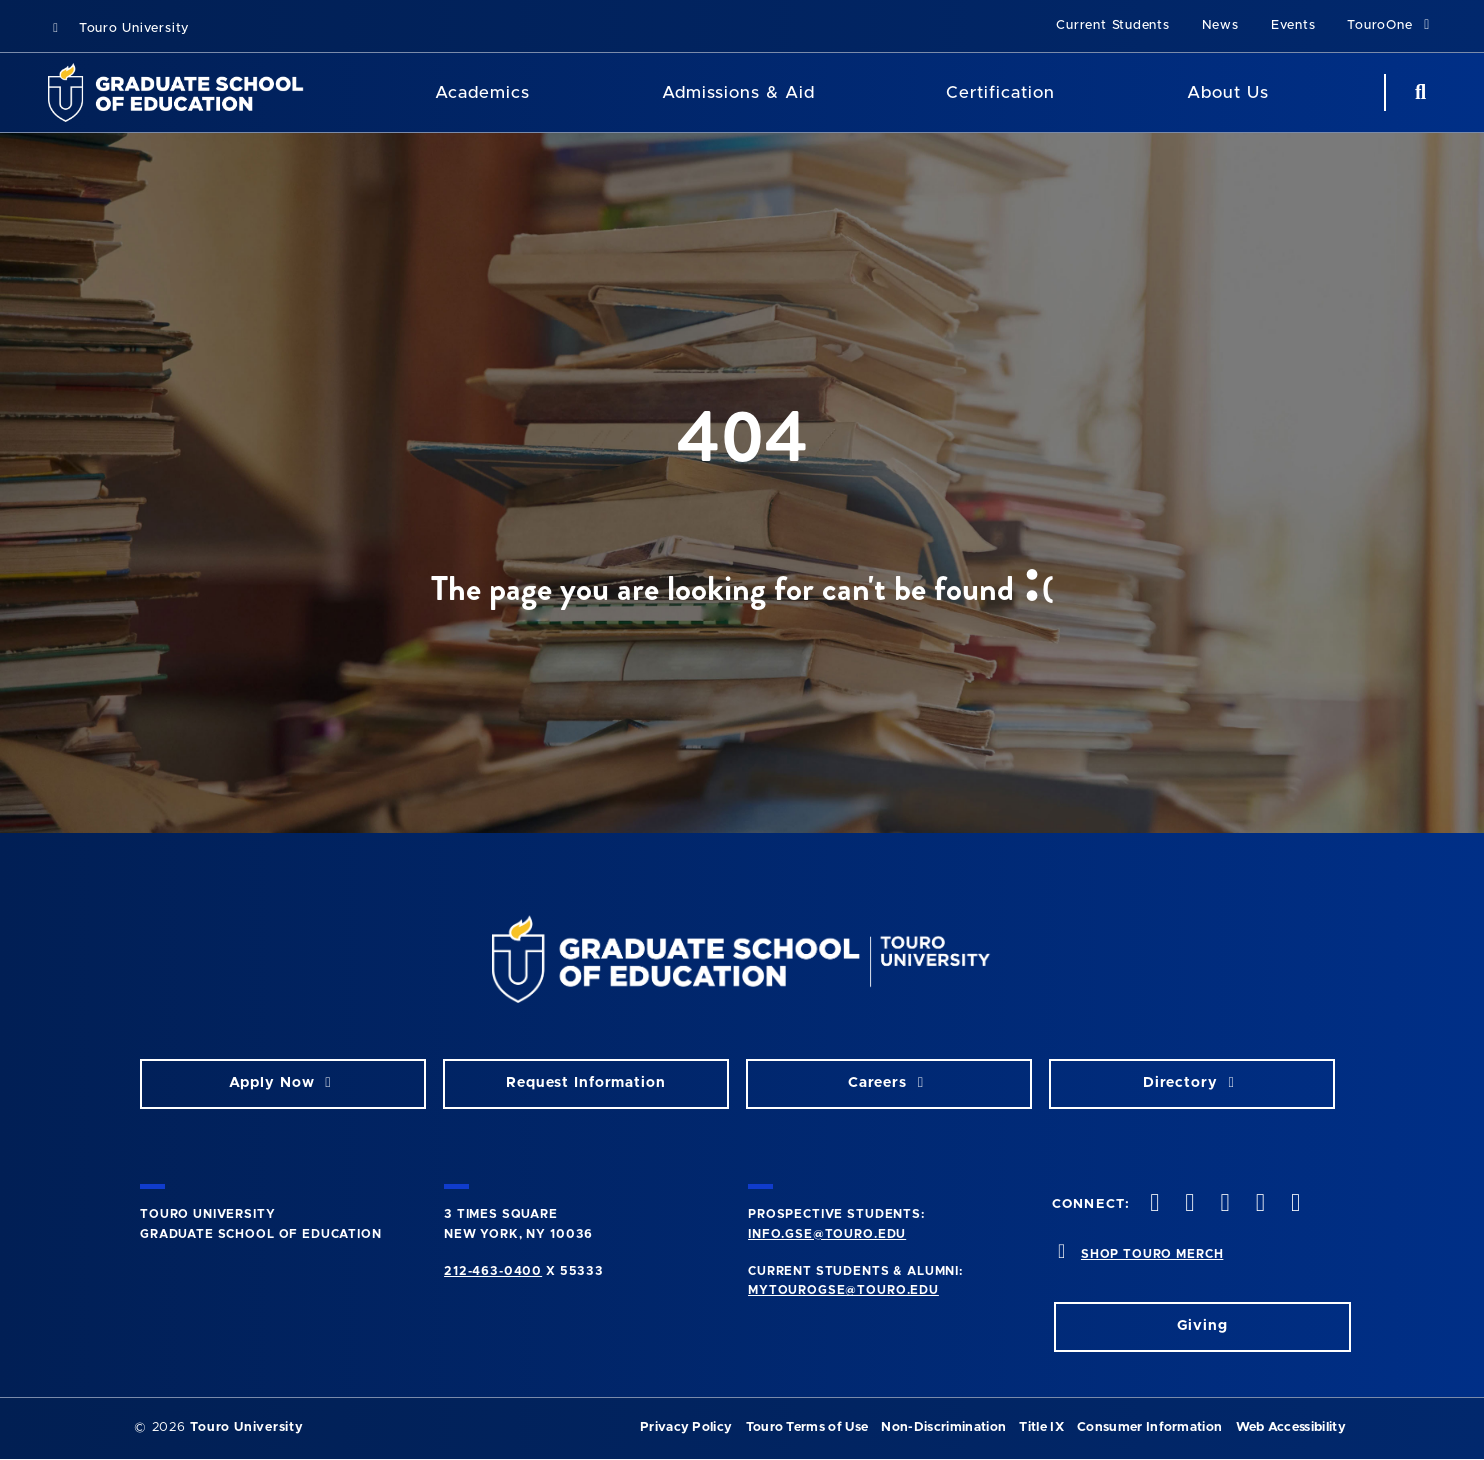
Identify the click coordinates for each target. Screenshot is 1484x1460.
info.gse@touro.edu (827, 1234)
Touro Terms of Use (807, 1427)
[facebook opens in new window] (1153, 1204)
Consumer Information (1149, 1427)
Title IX (1041, 1427)
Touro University (118, 28)
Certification (1000, 92)
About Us (1228, 92)
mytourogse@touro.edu (843, 1290)
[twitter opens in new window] (1188, 1204)
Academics (482, 92)
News (1220, 25)
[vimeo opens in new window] (1258, 1204)
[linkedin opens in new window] (1293, 1204)
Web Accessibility (1291, 1427)
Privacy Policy (686, 1427)
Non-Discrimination (943, 1427)
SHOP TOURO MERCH (1152, 1254)
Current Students (1112, 25)
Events (1293, 25)
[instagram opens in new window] (1223, 1204)
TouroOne (1391, 25)
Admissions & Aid (738, 92)
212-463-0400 (493, 1271)
